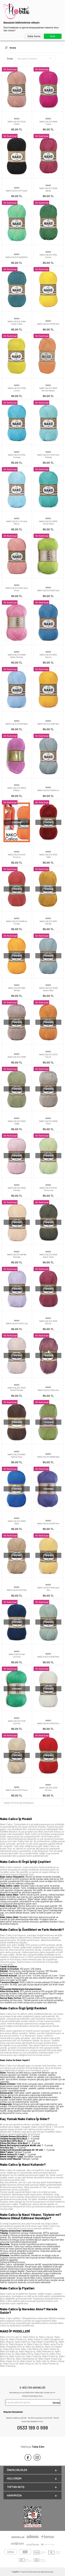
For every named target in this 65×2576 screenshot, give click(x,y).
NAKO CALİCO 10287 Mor (48, 1523)
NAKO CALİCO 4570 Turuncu (16, 855)
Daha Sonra (33, 36)
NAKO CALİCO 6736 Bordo (48, 1322)
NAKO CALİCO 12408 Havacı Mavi (48, 989)
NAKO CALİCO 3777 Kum (17, 1790)
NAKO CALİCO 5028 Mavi (17, 723)
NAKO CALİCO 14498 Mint (17, 257)
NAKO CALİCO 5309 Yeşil (48, 590)
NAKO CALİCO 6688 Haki (48, 1456)
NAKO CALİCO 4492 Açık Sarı (48, 1588)
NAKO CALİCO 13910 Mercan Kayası (48, 389)
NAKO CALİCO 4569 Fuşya (48, 122)
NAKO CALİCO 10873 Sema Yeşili (48, 522)
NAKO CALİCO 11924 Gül (48, 1390)
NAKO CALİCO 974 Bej (17, 1590)
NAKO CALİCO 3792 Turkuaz (16, 455)
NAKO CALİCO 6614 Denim (48, 655)
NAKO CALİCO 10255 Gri (48, 790)
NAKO (16, 118)
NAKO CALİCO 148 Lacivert (17, 1655)
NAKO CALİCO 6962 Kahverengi (17, 1455)
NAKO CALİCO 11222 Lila (17, 1323)
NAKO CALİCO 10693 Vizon (48, 1122)
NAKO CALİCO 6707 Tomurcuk (48, 1189)
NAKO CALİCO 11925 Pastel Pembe (17, 1388)
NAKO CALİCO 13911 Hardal (48, 922)
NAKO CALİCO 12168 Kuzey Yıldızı (17, 322)
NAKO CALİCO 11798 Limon (17, 389)
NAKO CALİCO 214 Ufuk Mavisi (16, 522)
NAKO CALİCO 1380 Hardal (16, 989)
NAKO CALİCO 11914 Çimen (48, 255)
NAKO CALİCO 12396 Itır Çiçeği (16, 922)
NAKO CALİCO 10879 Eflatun (16, 789)
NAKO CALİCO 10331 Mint (48, 1656)
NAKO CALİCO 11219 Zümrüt (16, 1722)
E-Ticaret (22, 2571)
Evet (52, 36)
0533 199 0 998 (32, 2428)
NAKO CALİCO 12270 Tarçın (48, 1055)
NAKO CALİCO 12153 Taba (48, 855)
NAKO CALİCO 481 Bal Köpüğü (16, 1255)
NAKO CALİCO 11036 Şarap (48, 189)
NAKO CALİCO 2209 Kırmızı (48, 1788)
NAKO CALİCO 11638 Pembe (17, 1189)
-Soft (14, 2571)
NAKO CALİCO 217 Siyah (16, 190)
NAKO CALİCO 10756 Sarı (48, 324)
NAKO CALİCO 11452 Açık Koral (17, 589)
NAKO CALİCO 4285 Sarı (48, 723)
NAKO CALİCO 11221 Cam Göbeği (48, 455)
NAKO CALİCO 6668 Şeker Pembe (17, 655)
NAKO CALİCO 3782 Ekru (48, 1723)
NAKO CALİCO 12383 (17, 1057)
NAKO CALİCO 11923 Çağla (17, 1122)
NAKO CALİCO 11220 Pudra (17, 122)
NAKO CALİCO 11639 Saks (17, 1522)
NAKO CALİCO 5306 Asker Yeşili (48, 1255)
